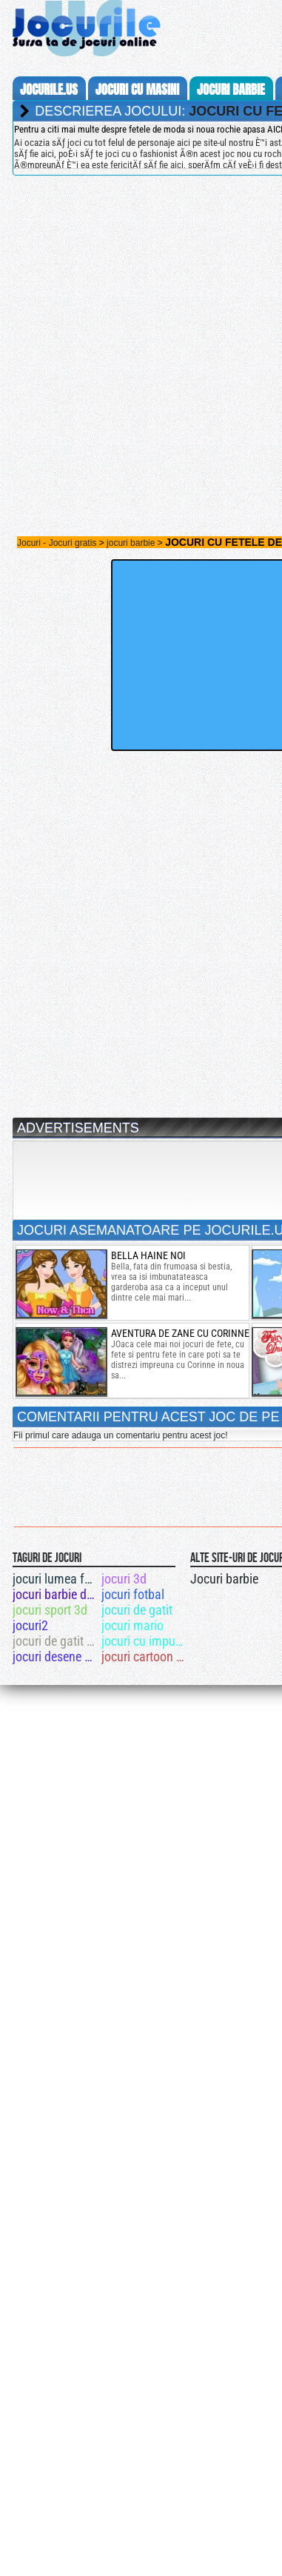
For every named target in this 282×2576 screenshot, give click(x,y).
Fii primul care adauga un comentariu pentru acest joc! (120, 1435)
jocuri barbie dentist (56, 1594)
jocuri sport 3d (50, 1610)
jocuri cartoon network (144, 1656)
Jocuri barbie (224, 1578)
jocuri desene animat (56, 1656)
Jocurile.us (49, 89)
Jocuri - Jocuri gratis (56, 543)
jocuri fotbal (132, 1594)
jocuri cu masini (137, 89)
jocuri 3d (124, 1578)
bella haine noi (148, 1255)
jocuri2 (30, 1625)
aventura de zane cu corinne (180, 1333)
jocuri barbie (231, 89)
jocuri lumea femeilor (56, 1578)
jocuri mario (132, 1625)
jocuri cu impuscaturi (144, 1641)
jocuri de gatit (136, 1610)
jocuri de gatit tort (56, 1641)
